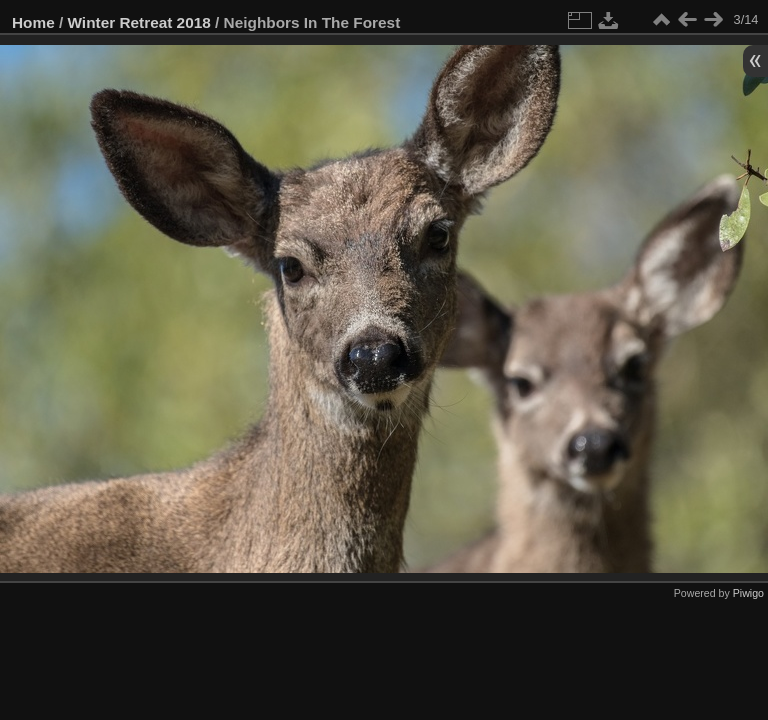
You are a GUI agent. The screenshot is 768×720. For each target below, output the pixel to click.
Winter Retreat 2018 (139, 22)
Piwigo (748, 593)
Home (33, 22)
